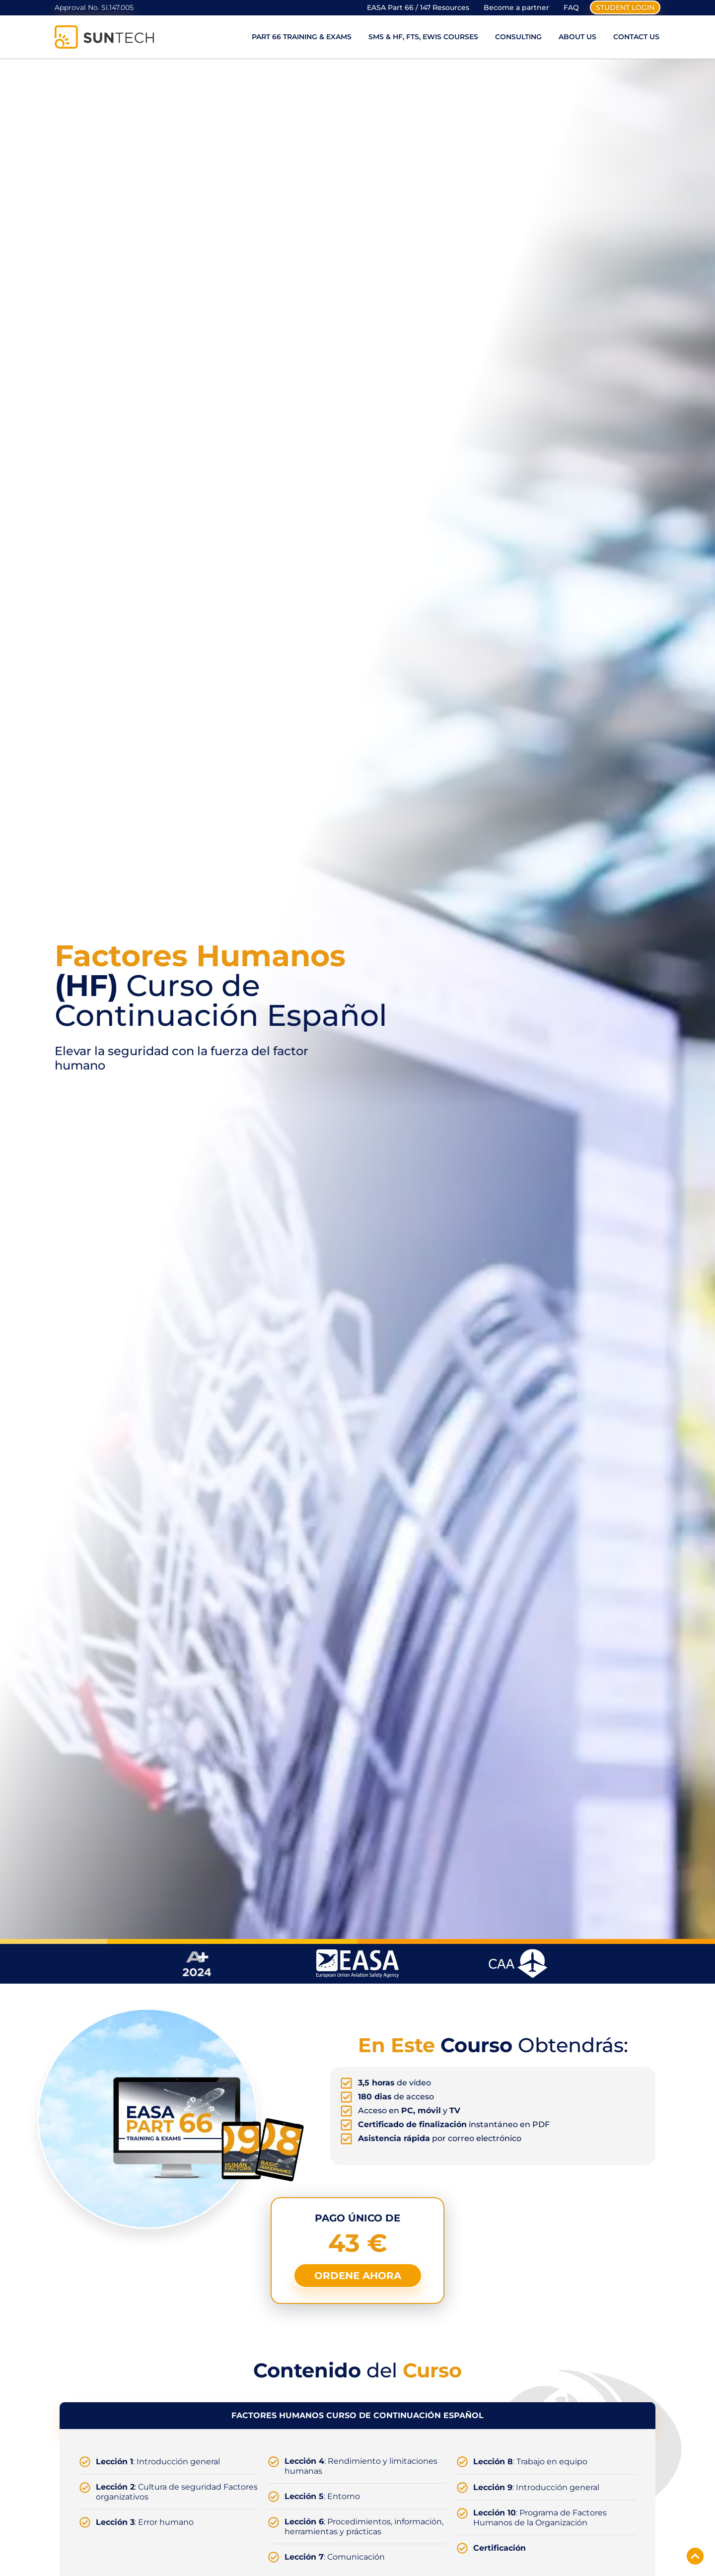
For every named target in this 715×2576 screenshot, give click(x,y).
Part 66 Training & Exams (302, 39)
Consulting (518, 39)
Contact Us (636, 39)
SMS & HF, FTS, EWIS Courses (423, 39)
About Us (577, 39)
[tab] (357, 2417)
